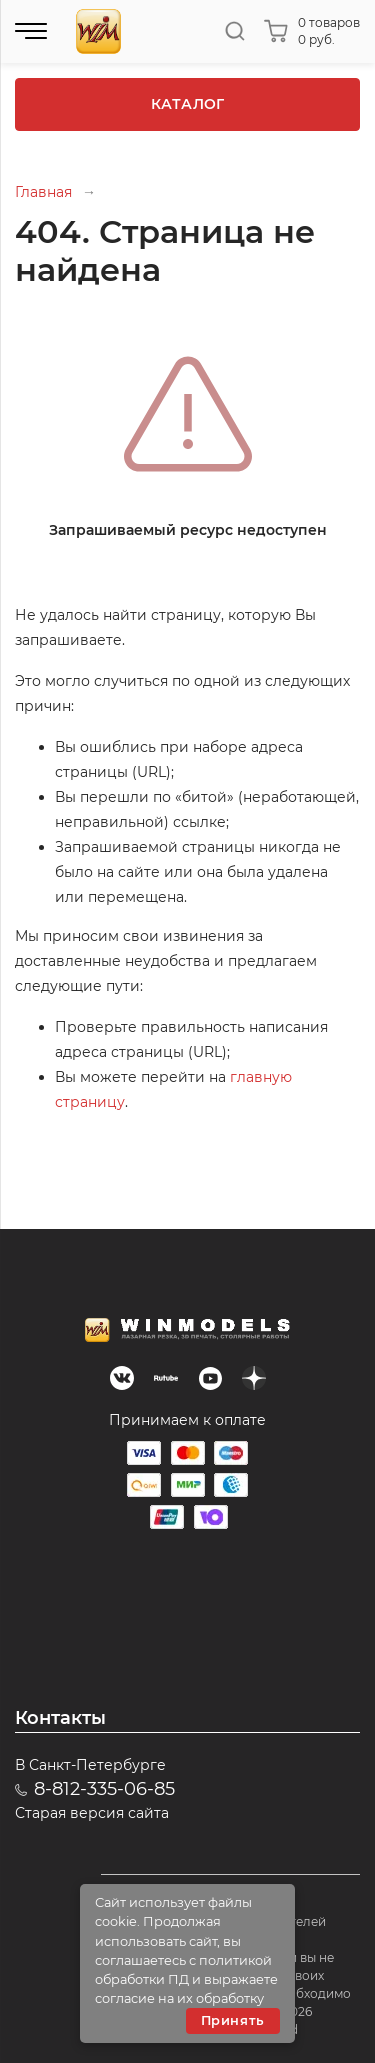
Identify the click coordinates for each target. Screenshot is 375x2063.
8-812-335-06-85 (104, 1789)
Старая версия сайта (92, 1813)
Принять (233, 2020)
